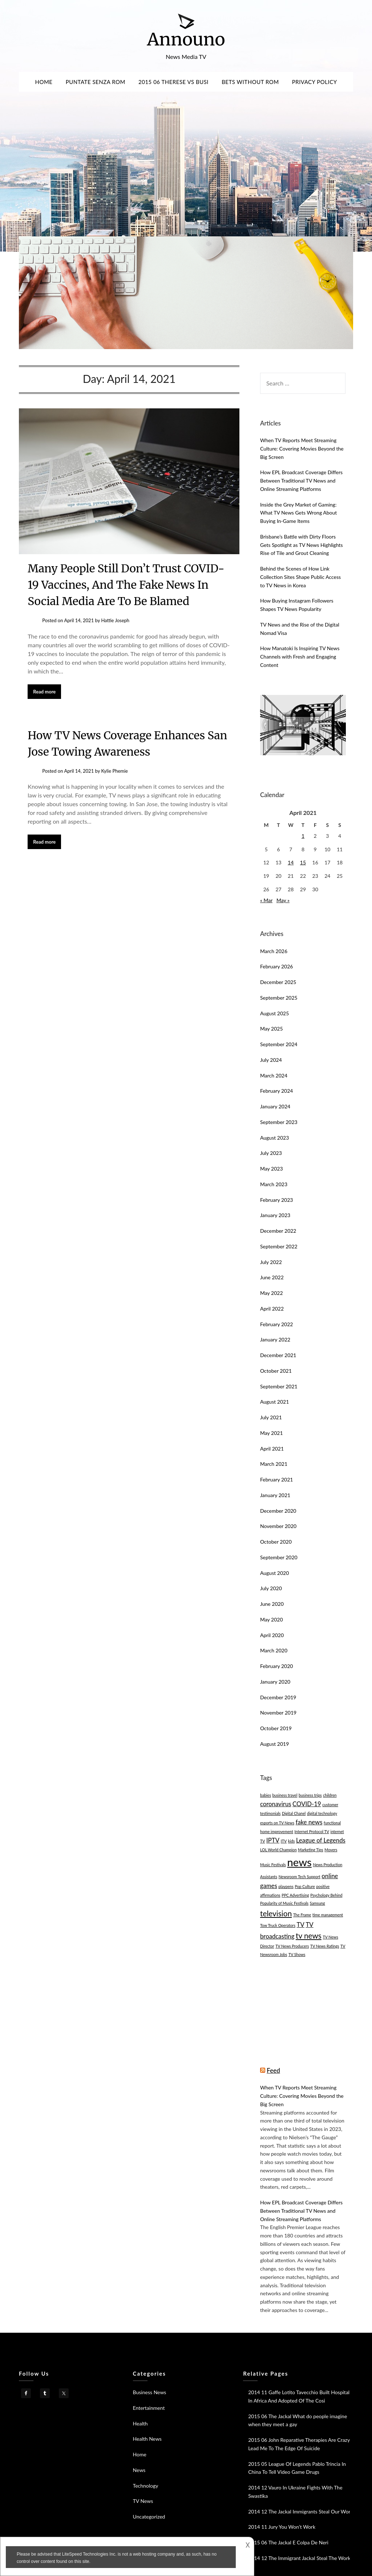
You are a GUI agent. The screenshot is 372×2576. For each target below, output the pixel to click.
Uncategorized (149, 2516)
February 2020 (276, 1666)
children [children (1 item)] (329, 1795)
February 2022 (276, 1324)
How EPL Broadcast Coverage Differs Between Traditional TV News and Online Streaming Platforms (301, 480)
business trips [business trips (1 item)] (310, 1795)
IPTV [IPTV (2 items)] (272, 1840)
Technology (145, 2486)
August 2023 (274, 1138)
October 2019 (276, 1728)
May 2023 (271, 1168)
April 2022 (272, 1308)
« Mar (266, 900)
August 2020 (274, 1573)
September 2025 (279, 998)
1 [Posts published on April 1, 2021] (303, 836)
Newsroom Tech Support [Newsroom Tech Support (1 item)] (299, 1876)
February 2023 (276, 1200)
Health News (147, 2439)
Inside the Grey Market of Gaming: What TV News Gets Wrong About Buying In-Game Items (298, 512)
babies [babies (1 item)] (265, 1795)
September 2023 (279, 1122)
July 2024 (271, 1060)
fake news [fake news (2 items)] (309, 1822)
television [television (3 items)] (276, 1913)
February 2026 (276, 966)
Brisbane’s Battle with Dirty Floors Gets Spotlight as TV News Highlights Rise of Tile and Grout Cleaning (301, 544)
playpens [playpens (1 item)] (286, 1886)
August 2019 (274, 1744)
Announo (186, 39)
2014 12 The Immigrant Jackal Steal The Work (299, 2558)
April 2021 (272, 1448)
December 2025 (278, 982)
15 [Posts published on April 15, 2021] (303, 862)
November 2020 (278, 1526)
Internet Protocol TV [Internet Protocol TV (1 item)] (312, 1831)
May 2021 (271, 1433)
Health (140, 2423)
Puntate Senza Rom (95, 82)
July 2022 (271, 1262)
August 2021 (274, 1402)
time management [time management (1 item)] (327, 1914)
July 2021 (271, 1417)
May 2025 (271, 1028)
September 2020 (279, 1557)
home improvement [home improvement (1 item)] (276, 1831)
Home (43, 82)
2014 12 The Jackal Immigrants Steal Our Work (300, 2511)
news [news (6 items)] (299, 1862)
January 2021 (275, 1495)
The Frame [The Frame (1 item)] (302, 1914)
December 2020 (278, 1511)
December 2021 (278, 1355)
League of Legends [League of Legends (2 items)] (320, 1840)
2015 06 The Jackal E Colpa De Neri (288, 2542)
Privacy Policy (314, 82)
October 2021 (276, 1371)
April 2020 (272, 1635)
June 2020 (272, 1604)
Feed (273, 2070)
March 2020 (273, 1650)
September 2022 (279, 1246)
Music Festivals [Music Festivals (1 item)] (273, 1864)
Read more (44, 692)
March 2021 (273, 1464)
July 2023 (271, 1153)
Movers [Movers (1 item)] (330, 1849)
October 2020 (276, 1542)
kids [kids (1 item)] (291, 1841)
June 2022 (272, 1277)
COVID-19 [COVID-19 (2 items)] (306, 1804)
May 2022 (271, 1293)
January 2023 (275, 1215)
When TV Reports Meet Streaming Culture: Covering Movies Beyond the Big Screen (302, 448)
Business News (149, 2392)
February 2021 (276, 1479)
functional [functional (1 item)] (332, 1822)
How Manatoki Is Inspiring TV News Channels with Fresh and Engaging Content (300, 656)
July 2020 (271, 1588)
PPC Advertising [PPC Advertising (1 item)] (295, 1895)
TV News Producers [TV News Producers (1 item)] (292, 1946)
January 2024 (275, 1106)
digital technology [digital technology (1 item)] (322, 1813)
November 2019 (278, 1712)
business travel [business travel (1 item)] (285, 1795)
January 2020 (275, 1682)
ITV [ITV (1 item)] (284, 1841)
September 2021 (279, 1386)
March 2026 (273, 951)
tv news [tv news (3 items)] (309, 1935)
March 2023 (273, 1184)
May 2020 (271, 1619)
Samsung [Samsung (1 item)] (317, 1903)
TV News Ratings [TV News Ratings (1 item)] (324, 1946)
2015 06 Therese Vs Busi (173, 82)
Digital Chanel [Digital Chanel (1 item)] (294, 1813)
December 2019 (278, 1697)
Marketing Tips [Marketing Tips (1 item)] (310, 1849)
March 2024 (273, 1075)
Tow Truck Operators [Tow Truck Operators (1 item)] (277, 1925)
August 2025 (274, 1013)
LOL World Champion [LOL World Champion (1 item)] (278, 1849)
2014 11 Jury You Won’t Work (281, 2527)
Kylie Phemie (114, 771)
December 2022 (278, 1231)
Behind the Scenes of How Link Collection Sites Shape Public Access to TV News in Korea (300, 576)
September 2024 (279, 1044)
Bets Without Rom (250, 82)
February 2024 (276, 1091)
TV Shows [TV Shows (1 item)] (296, 1954)
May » (283, 900)
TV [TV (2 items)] (300, 1924)
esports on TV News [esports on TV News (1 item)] (277, 1822)
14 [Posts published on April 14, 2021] (291, 862)
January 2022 (275, 1339)
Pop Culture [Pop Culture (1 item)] (305, 1886)
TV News (143, 2501)
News (139, 2470)
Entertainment (149, 2408)
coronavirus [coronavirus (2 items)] (275, 1804)
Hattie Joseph (115, 620)
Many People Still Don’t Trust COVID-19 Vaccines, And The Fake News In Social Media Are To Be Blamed (126, 584)
